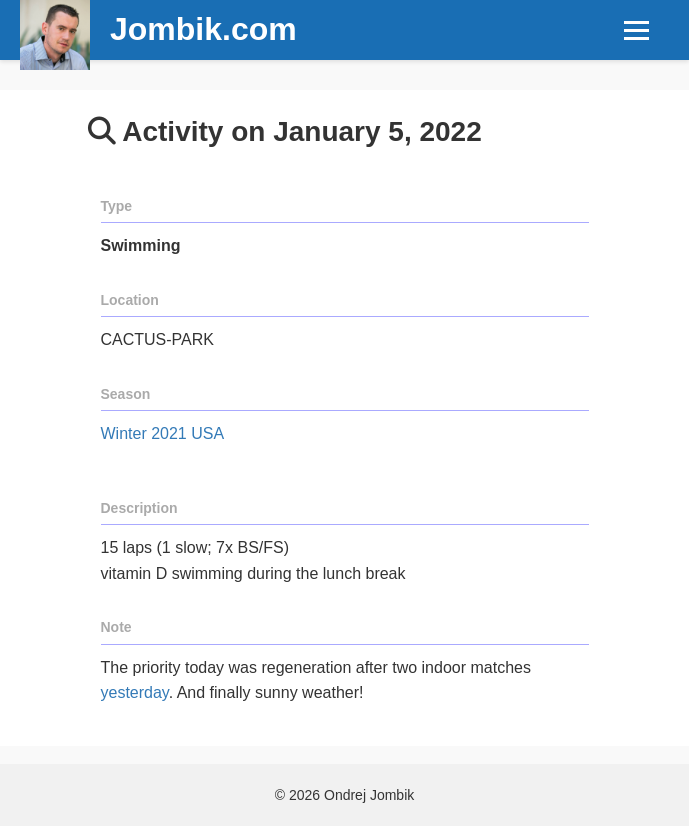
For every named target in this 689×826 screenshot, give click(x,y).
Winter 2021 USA (163, 433)
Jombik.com (203, 29)
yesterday (135, 692)
